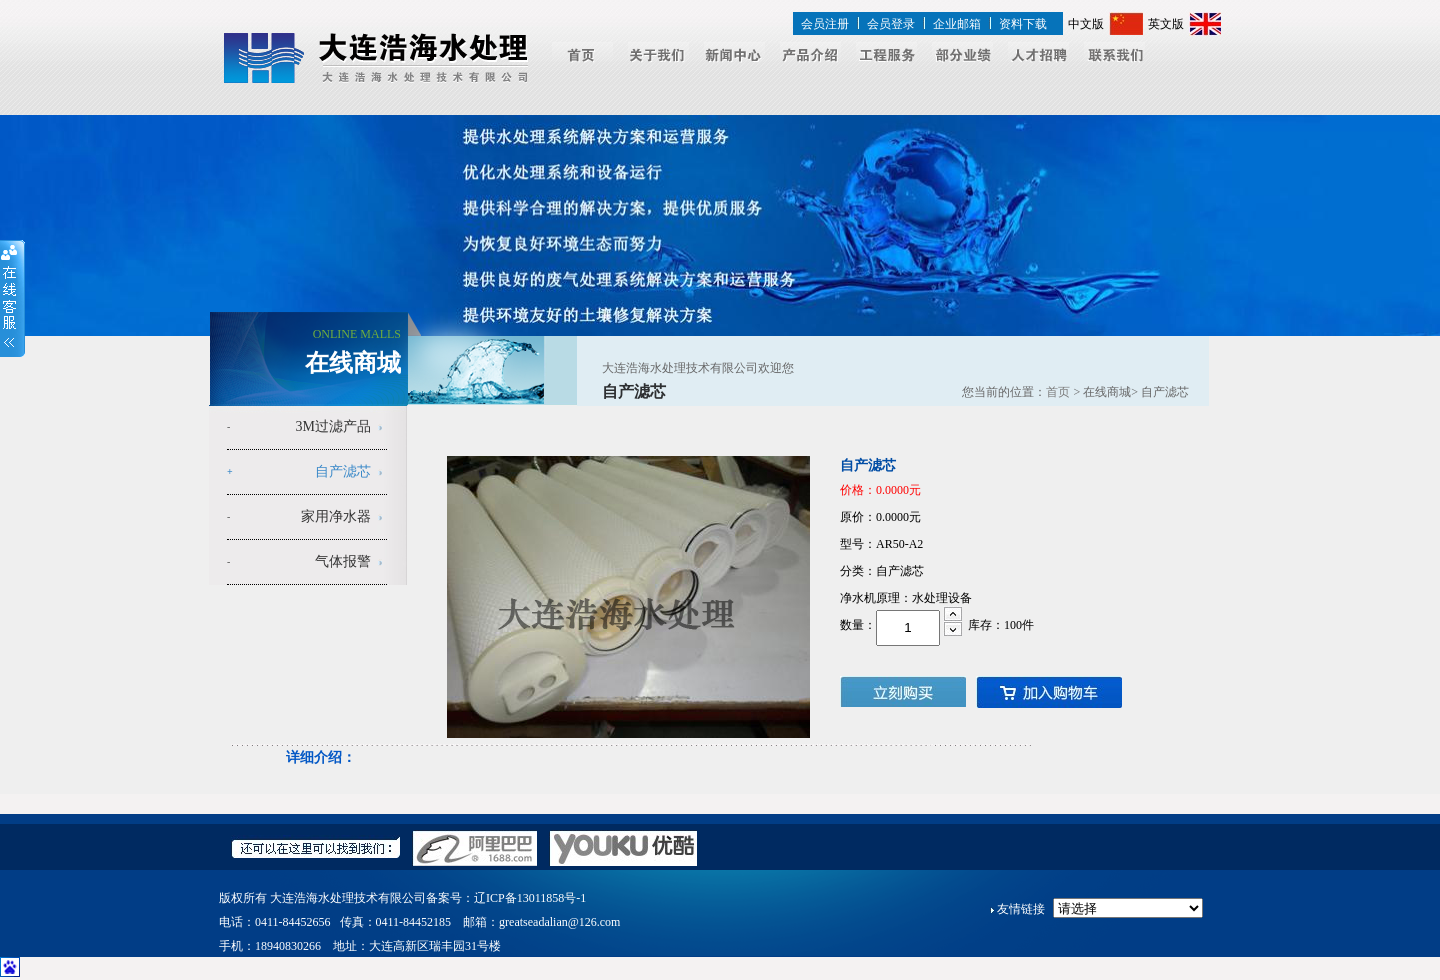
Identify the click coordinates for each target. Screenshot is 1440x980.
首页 (1058, 392)
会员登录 (891, 24)
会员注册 (825, 24)
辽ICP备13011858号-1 (530, 898)
